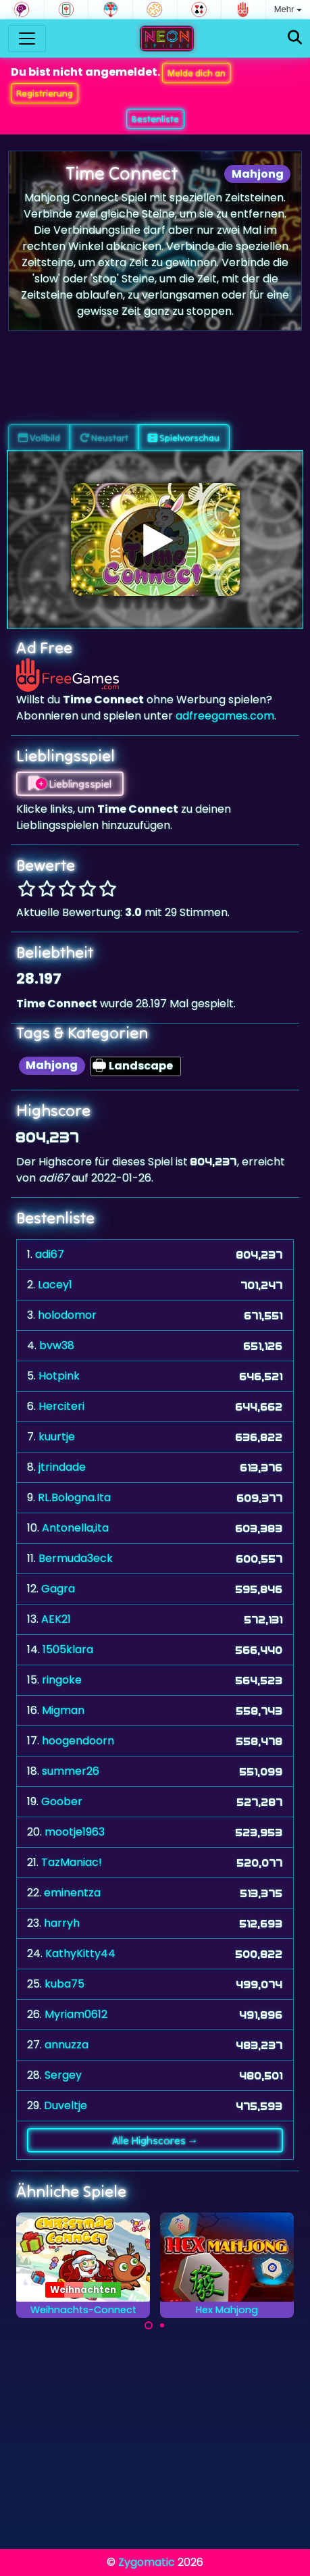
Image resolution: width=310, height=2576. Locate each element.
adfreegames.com (225, 716)
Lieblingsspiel (69, 783)
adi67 (49, 1254)
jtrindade (62, 1467)
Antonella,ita (75, 1528)
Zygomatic (146, 2562)
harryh (62, 1923)
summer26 (70, 1771)
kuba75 (64, 1984)
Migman (63, 1710)
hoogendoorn (78, 1740)
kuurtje (56, 1436)
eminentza (72, 1892)
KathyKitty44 (80, 1953)
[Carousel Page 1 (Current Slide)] (149, 2325)
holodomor (67, 1315)
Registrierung (44, 93)
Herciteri (61, 1406)
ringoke (62, 1680)
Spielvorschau (183, 438)
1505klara (68, 1649)
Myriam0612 (76, 2014)
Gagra (58, 1588)
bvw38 (56, 1345)
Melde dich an (196, 73)
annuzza (66, 2044)
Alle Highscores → (155, 2140)
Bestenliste (155, 119)
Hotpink (59, 1376)
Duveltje (65, 2105)
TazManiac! (71, 1862)
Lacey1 (55, 1284)
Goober (61, 1801)
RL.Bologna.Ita (74, 1497)
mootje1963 (75, 1832)
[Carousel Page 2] (162, 2325)
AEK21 (56, 1619)
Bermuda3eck (75, 1558)
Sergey (63, 2075)
